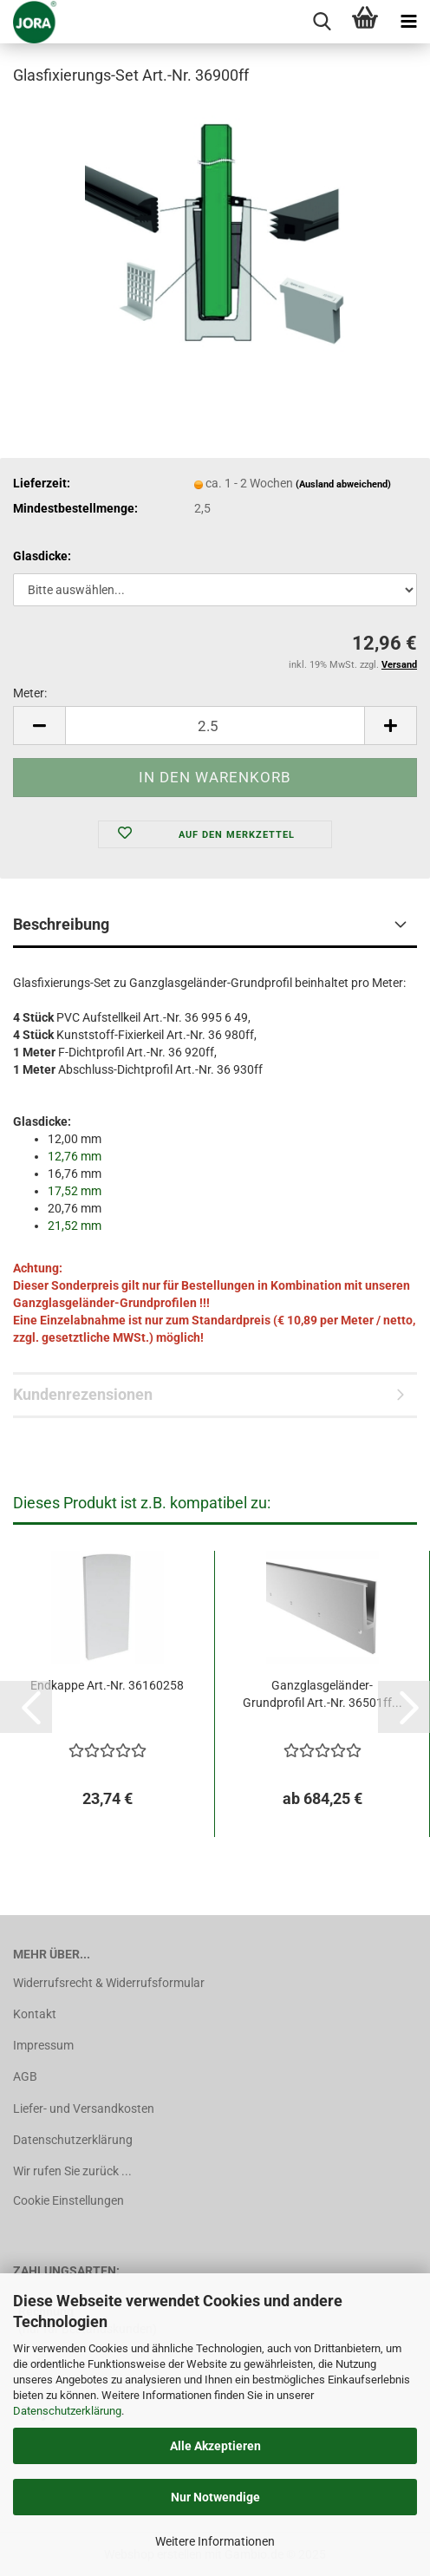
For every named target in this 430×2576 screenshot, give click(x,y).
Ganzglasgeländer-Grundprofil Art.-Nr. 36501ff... (322, 1694)
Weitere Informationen (215, 2541)
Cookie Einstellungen (68, 2200)
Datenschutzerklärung (67, 2410)
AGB (25, 2076)
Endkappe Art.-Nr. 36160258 (107, 1685)
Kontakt (34, 2014)
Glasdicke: (42, 556)
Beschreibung (61, 924)
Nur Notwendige (215, 2497)
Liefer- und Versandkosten (83, 2108)
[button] (39, 725)
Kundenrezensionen (83, 1394)
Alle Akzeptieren (215, 2446)
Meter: (30, 693)
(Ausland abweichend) (343, 484)
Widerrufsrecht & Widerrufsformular (109, 1983)
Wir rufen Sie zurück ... (72, 2171)
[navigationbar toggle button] (408, 21)
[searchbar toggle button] (321, 21)
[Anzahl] (215, 725)
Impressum (43, 2045)
